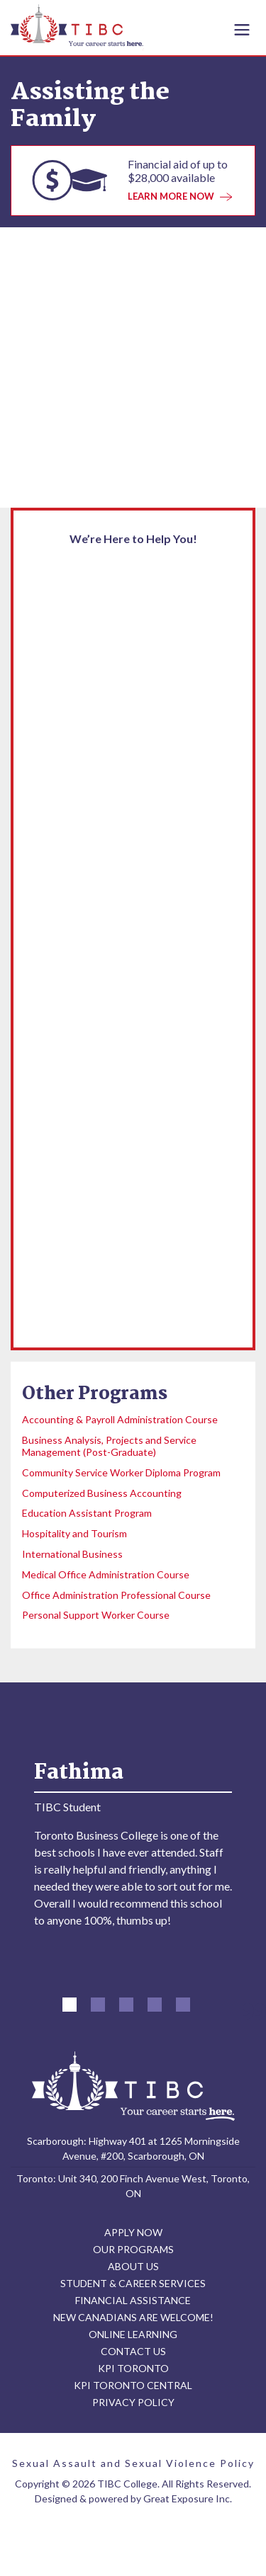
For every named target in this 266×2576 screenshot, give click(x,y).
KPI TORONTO (133, 2375)
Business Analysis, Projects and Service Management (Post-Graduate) (109, 1446)
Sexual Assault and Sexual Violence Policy (133, 2469)
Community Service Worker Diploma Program (121, 1472)
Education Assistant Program (87, 1513)
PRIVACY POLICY (133, 2409)
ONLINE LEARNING (133, 2341)
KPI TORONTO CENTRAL (133, 2392)
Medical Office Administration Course (105, 1574)
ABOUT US (133, 2273)
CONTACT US (133, 2358)
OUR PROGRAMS (133, 2256)
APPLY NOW (133, 2239)
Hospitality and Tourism (74, 1533)
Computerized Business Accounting (102, 1493)
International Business (72, 1554)
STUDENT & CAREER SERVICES (133, 2290)
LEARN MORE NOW (180, 196)
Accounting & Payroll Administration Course (120, 1419)
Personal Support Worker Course (96, 1615)
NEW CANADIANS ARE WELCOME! (133, 2324)
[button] (69, 2011)
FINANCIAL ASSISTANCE (133, 2307)
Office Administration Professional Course (116, 1595)
